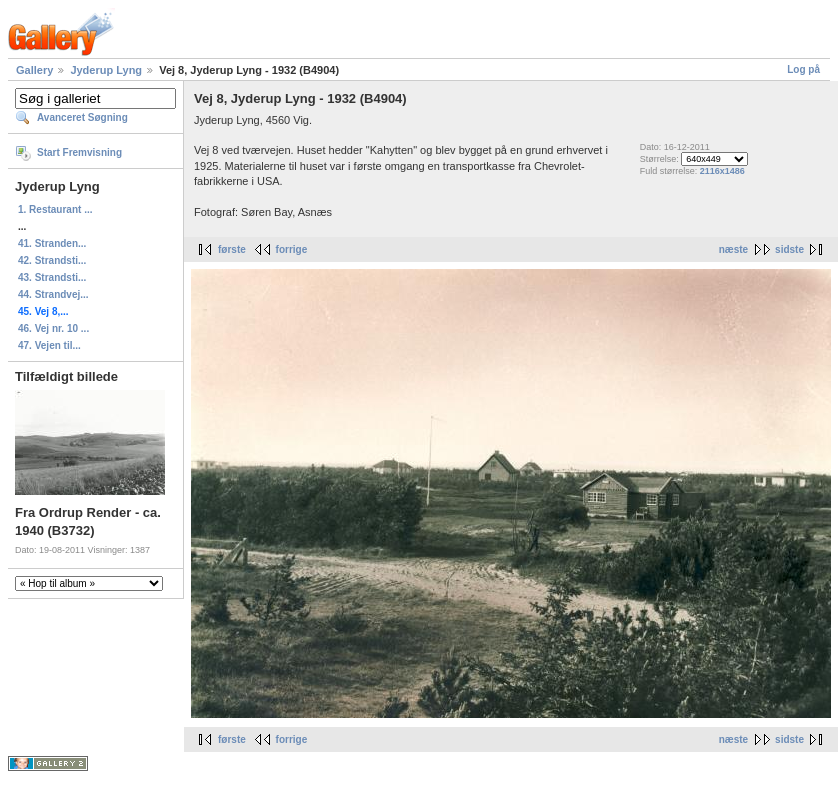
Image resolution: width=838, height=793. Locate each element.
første (232, 249)
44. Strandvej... (53, 294)
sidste (789, 249)
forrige (292, 249)
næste (733, 249)
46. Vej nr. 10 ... (53, 328)
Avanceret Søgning (82, 117)
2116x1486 (722, 171)
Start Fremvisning (79, 152)
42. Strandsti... (52, 260)
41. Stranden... (52, 243)
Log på (803, 69)
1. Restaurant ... (55, 209)
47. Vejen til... (49, 345)
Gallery (34, 70)
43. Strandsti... (52, 277)
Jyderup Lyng (106, 70)
